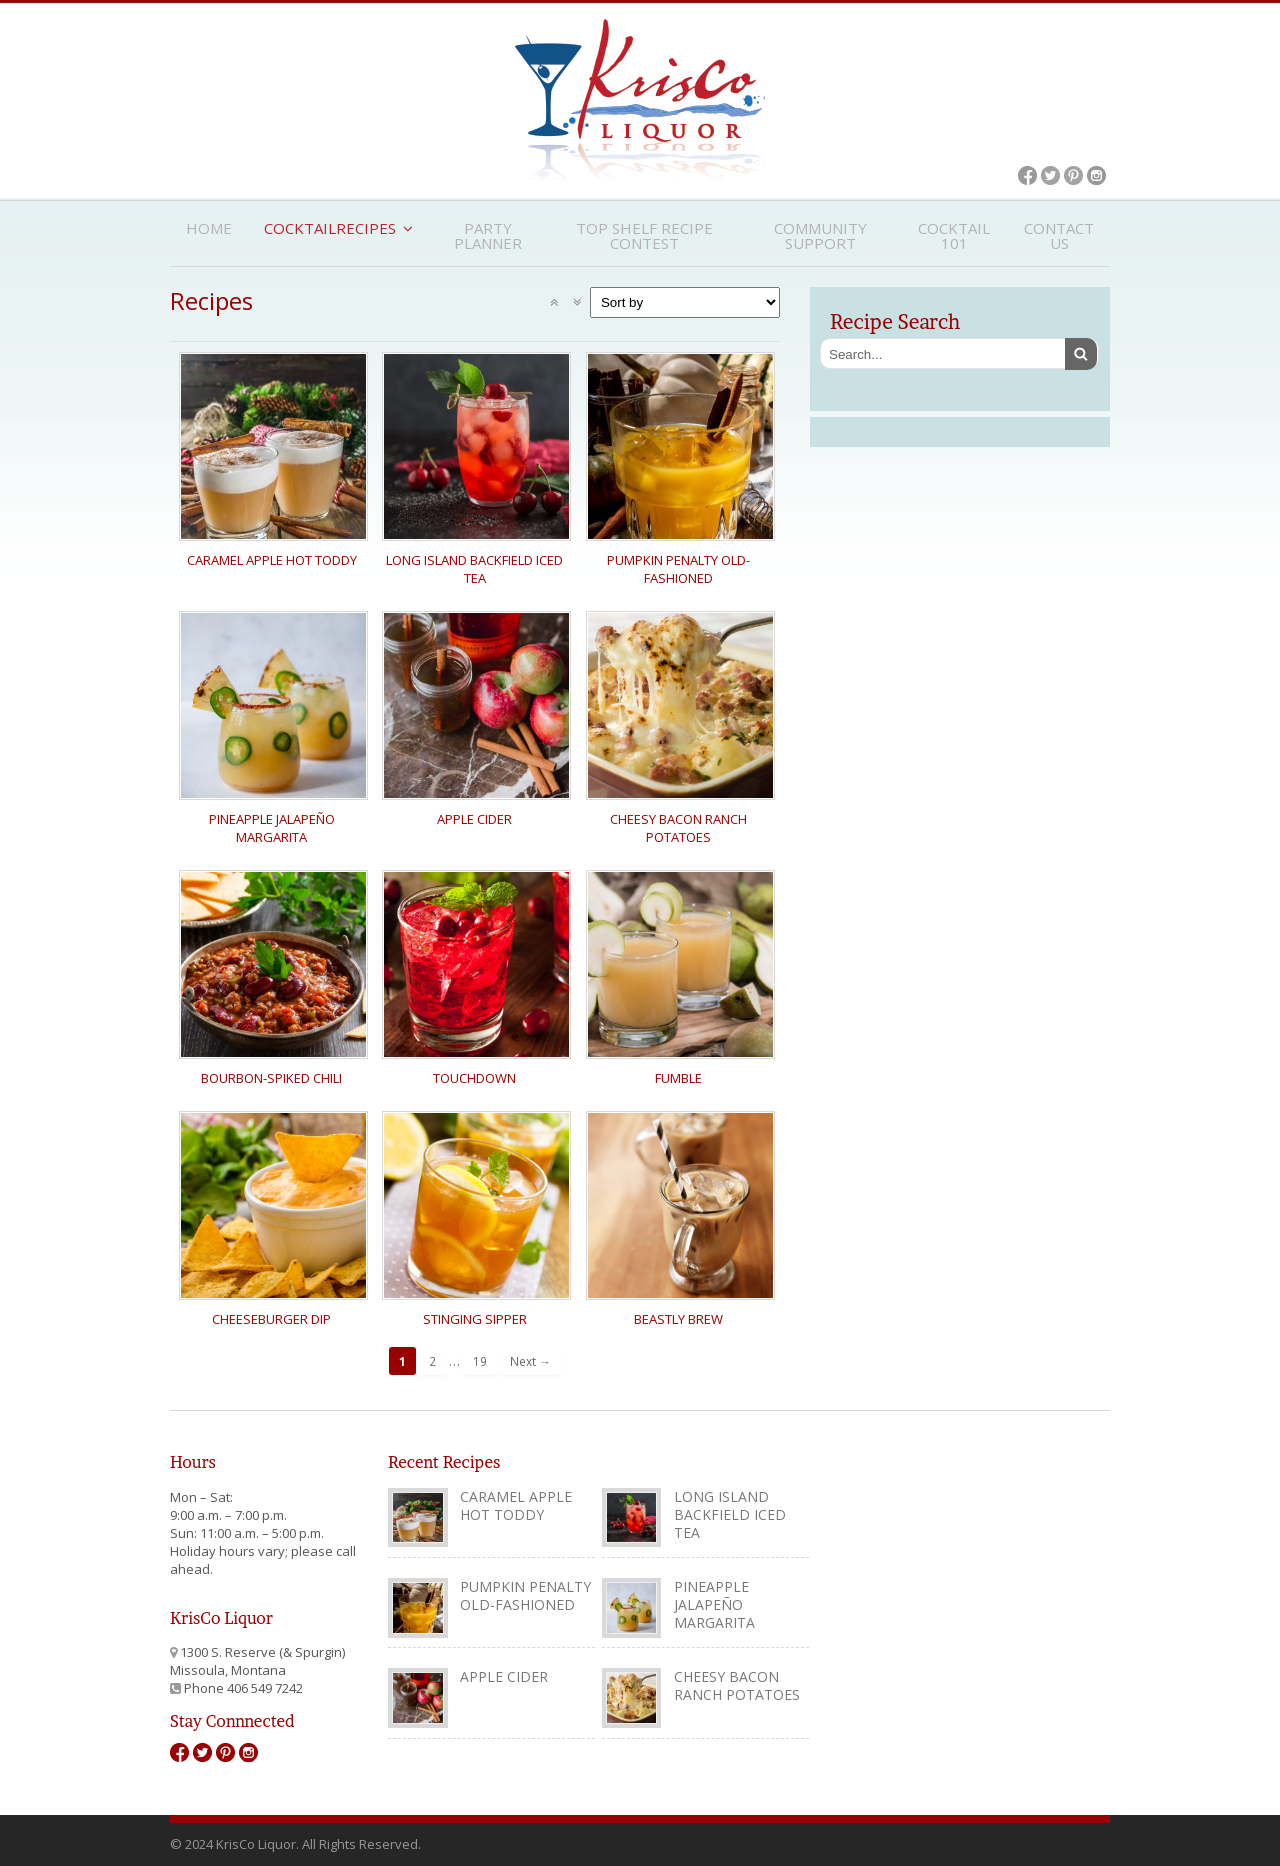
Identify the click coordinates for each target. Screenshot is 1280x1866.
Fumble (678, 1078)
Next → (530, 1361)
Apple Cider (474, 819)
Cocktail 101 (954, 235)
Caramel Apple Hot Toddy (272, 560)
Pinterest (1073, 175)
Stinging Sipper (475, 1319)
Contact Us (1059, 235)
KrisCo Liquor (640, 99)
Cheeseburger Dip (271, 1319)
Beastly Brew (678, 1319)
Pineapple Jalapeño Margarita (272, 828)
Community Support (820, 235)
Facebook (1027, 175)
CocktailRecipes (330, 228)
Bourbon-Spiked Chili (271, 1078)
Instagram (1096, 175)
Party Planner (488, 235)
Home (209, 228)
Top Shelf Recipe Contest (644, 235)
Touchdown (474, 1078)
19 (480, 1361)
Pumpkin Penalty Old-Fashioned (678, 569)
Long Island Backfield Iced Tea (474, 569)
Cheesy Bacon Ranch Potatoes (678, 828)
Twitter (1050, 175)
